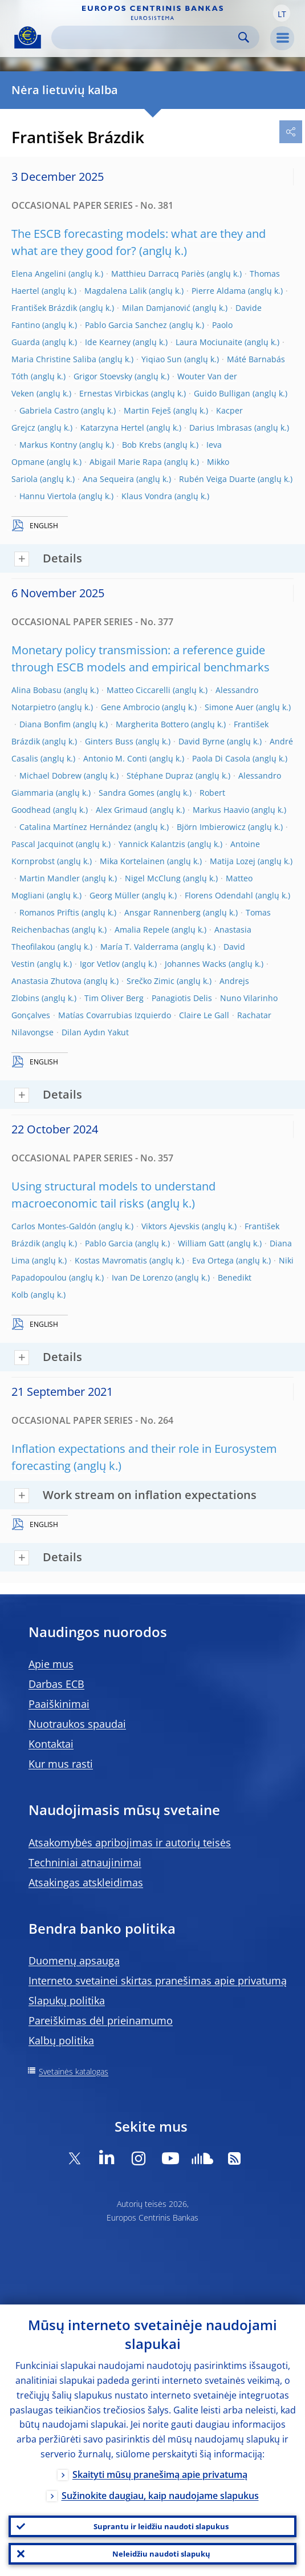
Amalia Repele (142, 929)
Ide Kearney (108, 342)
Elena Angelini (38, 273)
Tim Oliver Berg (114, 998)
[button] (281, 13)
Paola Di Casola (221, 758)
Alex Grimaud (122, 809)
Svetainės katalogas (73, 2071)
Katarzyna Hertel (112, 427)
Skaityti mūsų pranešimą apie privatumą (159, 2474)
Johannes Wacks (195, 963)
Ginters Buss (109, 741)
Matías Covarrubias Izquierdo (114, 1015)
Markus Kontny (48, 444)
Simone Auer (229, 707)
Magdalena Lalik (115, 290)
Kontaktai (51, 1744)
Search (243, 37)
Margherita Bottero (152, 724)
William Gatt (201, 1243)
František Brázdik (44, 307)
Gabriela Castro (49, 410)
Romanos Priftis (49, 912)
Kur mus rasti (61, 1764)
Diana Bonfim (45, 724)
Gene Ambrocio (130, 707)
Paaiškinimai (59, 1704)
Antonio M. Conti (115, 758)
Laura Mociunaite (209, 342)
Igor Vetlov (100, 963)
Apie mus (51, 1664)
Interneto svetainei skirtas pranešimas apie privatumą (158, 1980)
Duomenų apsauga (74, 1960)
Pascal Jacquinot (42, 844)
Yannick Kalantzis (152, 844)
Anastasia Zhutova (46, 980)
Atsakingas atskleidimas (86, 1882)
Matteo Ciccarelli (138, 689)
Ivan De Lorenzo (142, 1277)
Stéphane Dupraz (160, 775)
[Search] (146, 37)
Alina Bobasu (36, 689)
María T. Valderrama (139, 946)
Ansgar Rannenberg (162, 912)
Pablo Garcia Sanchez (126, 324)
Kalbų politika (61, 2040)
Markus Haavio (221, 809)
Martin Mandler (49, 878)
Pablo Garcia (109, 1243)
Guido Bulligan (222, 393)
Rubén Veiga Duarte (217, 478)
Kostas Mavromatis (111, 1260)
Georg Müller (115, 895)
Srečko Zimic (150, 980)
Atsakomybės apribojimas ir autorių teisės (130, 1842)
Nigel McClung (153, 878)
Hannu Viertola (47, 496)
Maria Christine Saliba (53, 359)
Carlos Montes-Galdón (53, 1226)
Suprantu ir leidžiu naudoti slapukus (161, 2526)
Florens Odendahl (219, 895)
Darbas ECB (56, 1684)
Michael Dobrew (50, 775)
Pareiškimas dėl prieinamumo (101, 2020)
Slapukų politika (67, 2000)
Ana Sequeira (108, 478)
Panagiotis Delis (182, 998)
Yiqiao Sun (161, 359)
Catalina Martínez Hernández (75, 826)
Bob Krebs (141, 444)
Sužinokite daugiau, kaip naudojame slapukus (160, 2495)
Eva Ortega (213, 1260)
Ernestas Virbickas (114, 393)
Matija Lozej (232, 861)
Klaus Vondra (146, 496)
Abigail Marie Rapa (126, 461)
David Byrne (201, 741)
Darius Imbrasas (220, 427)
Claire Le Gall (204, 1015)
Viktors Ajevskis (170, 1226)
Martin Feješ (147, 410)
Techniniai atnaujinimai (85, 1862)
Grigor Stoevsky (103, 376)
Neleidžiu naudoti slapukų (161, 2554)
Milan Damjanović (156, 307)
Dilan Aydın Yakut (95, 1032)
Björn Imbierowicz (211, 826)
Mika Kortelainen (132, 861)
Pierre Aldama (219, 290)
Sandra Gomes (126, 792)
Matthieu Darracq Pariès (158, 273)
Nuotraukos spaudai (77, 1724)
